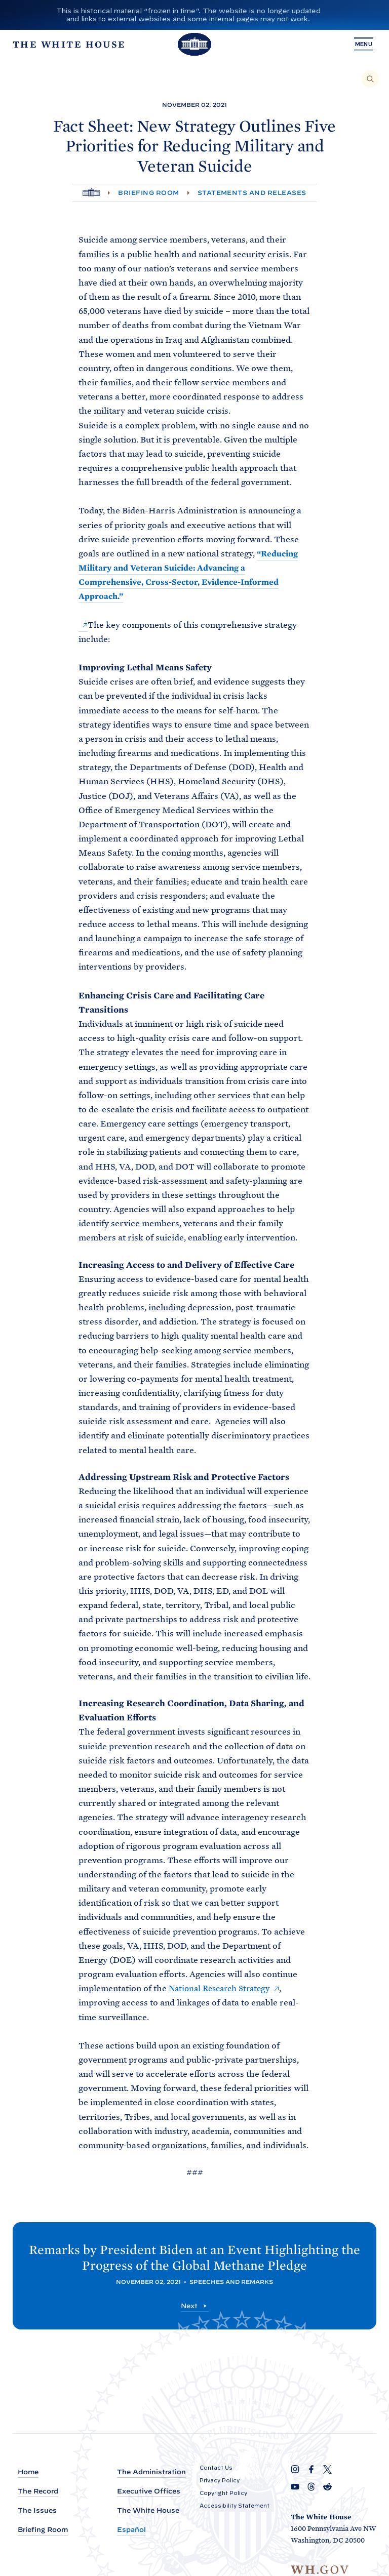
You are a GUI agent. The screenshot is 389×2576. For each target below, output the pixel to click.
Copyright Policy (223, 2493)
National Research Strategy (223, 1988)
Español (131, 2530)
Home (28, 2472)
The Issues (37, 2511)
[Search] (370, 79)
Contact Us (216, 2468)
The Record (38, 2492)
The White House (148, 2511)
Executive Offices (148, 2492)
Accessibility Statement (234, 2506)
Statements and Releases (252, 192)
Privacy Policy (220, 2480)
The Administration (151, 2472)
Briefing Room (148, 192)
